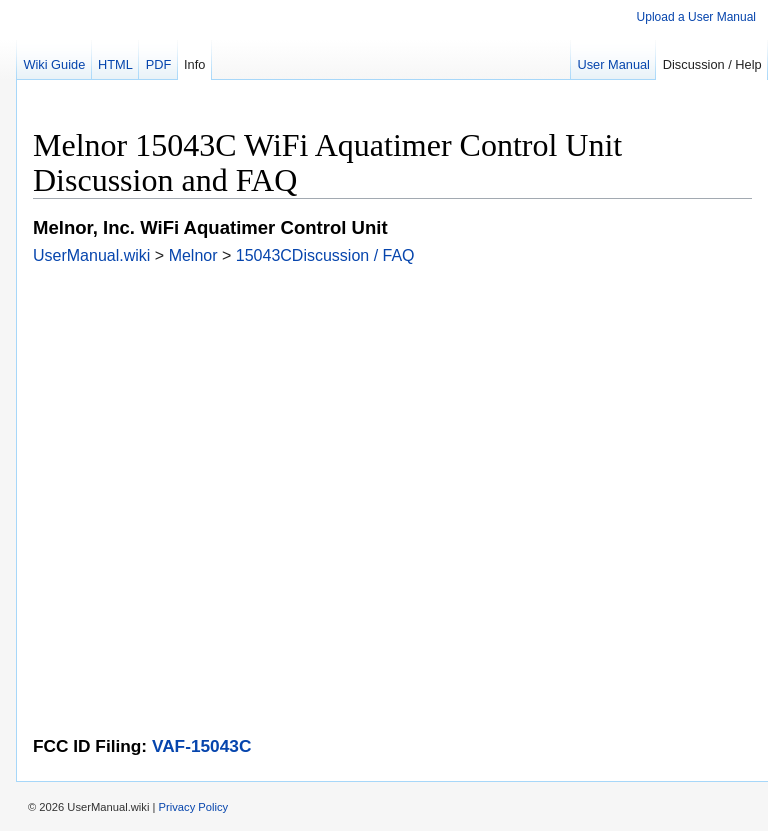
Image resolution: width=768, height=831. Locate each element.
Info (194, 64)
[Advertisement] (392, 405)
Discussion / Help (712, 64)
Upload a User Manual (696, 17)
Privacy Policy (194, 807)
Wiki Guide (54, 64)
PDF (159, 64)
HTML (115, 64)
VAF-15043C (201, 746)
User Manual (613, 64)
